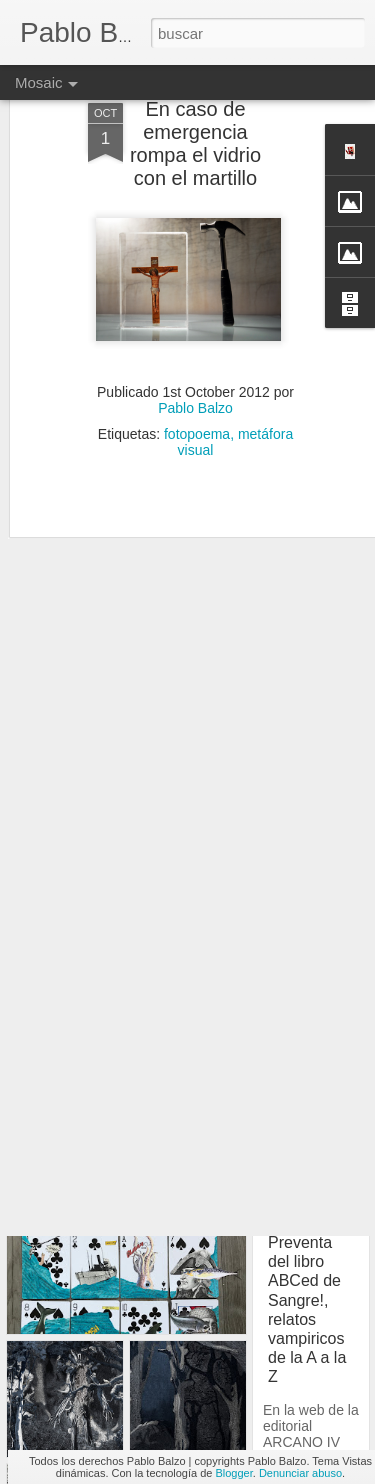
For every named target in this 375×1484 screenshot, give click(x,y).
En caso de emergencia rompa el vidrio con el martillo (195, 101)
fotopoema (197, 392)
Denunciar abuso (300, 1473)
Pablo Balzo (195, 366)
